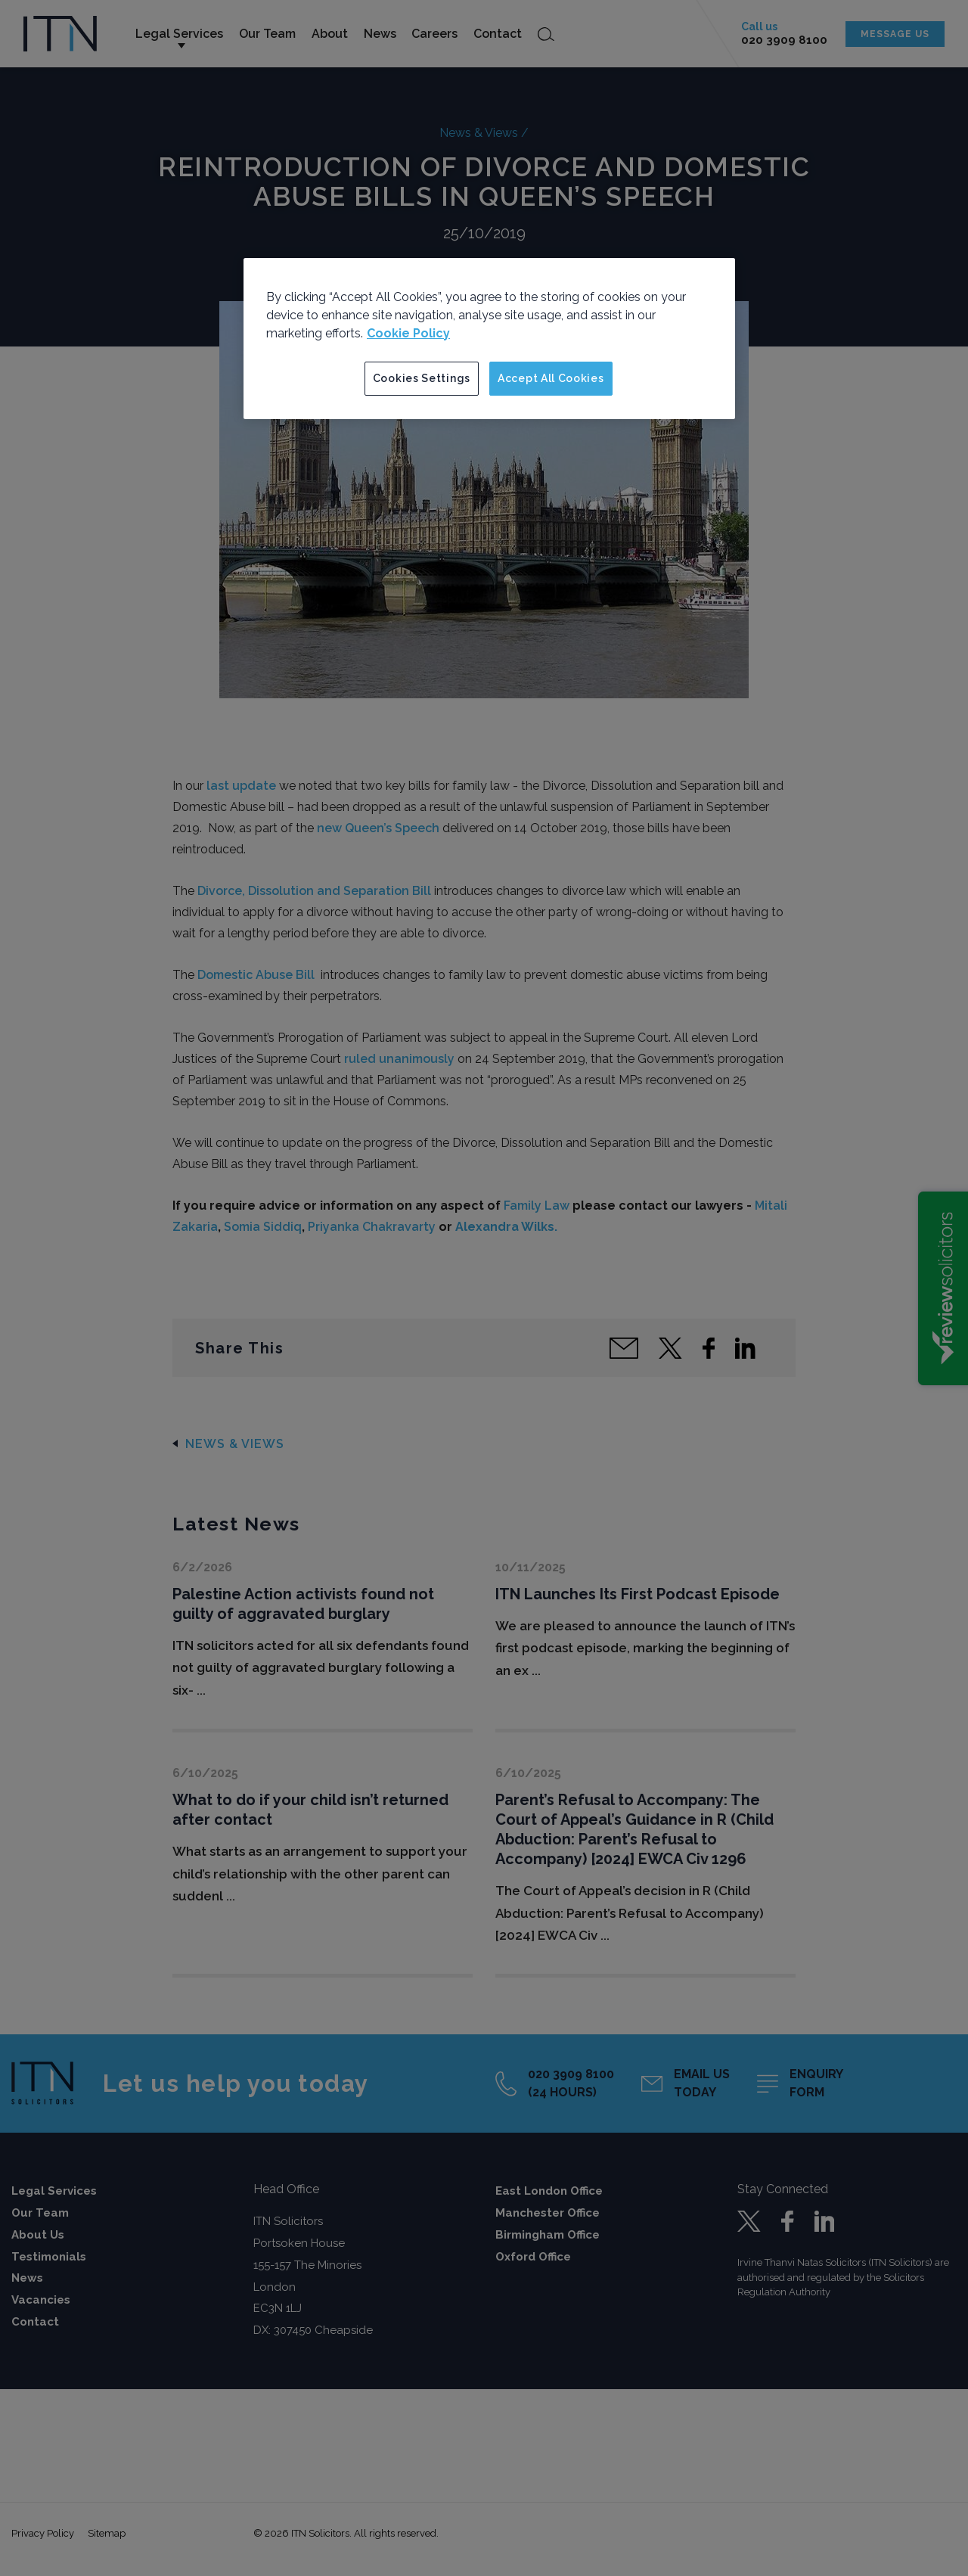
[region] (489, 339)
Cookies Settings (421, 378)
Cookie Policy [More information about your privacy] (408, 333)
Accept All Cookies (551, 378)
